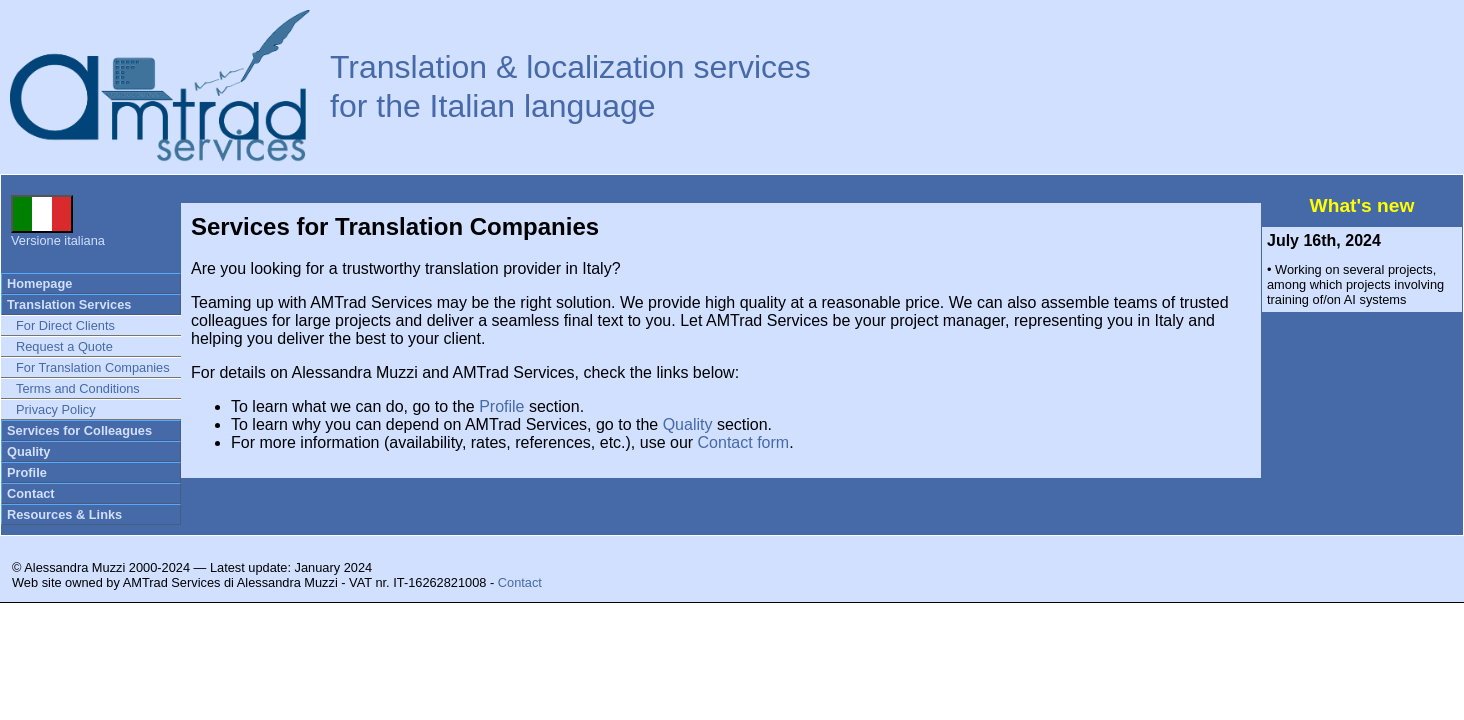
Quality (28, 451)
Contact (31, 493)
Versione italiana (58, 234)
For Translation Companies (93, 367)
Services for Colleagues (79, 430)
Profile (27, 472)
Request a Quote (64, 346)
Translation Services (69, 304)
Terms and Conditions (78, 388)
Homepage (39, 283)
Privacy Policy (56, 409)
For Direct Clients (65, 325)
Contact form (744, 442)
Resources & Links (64, 514)
